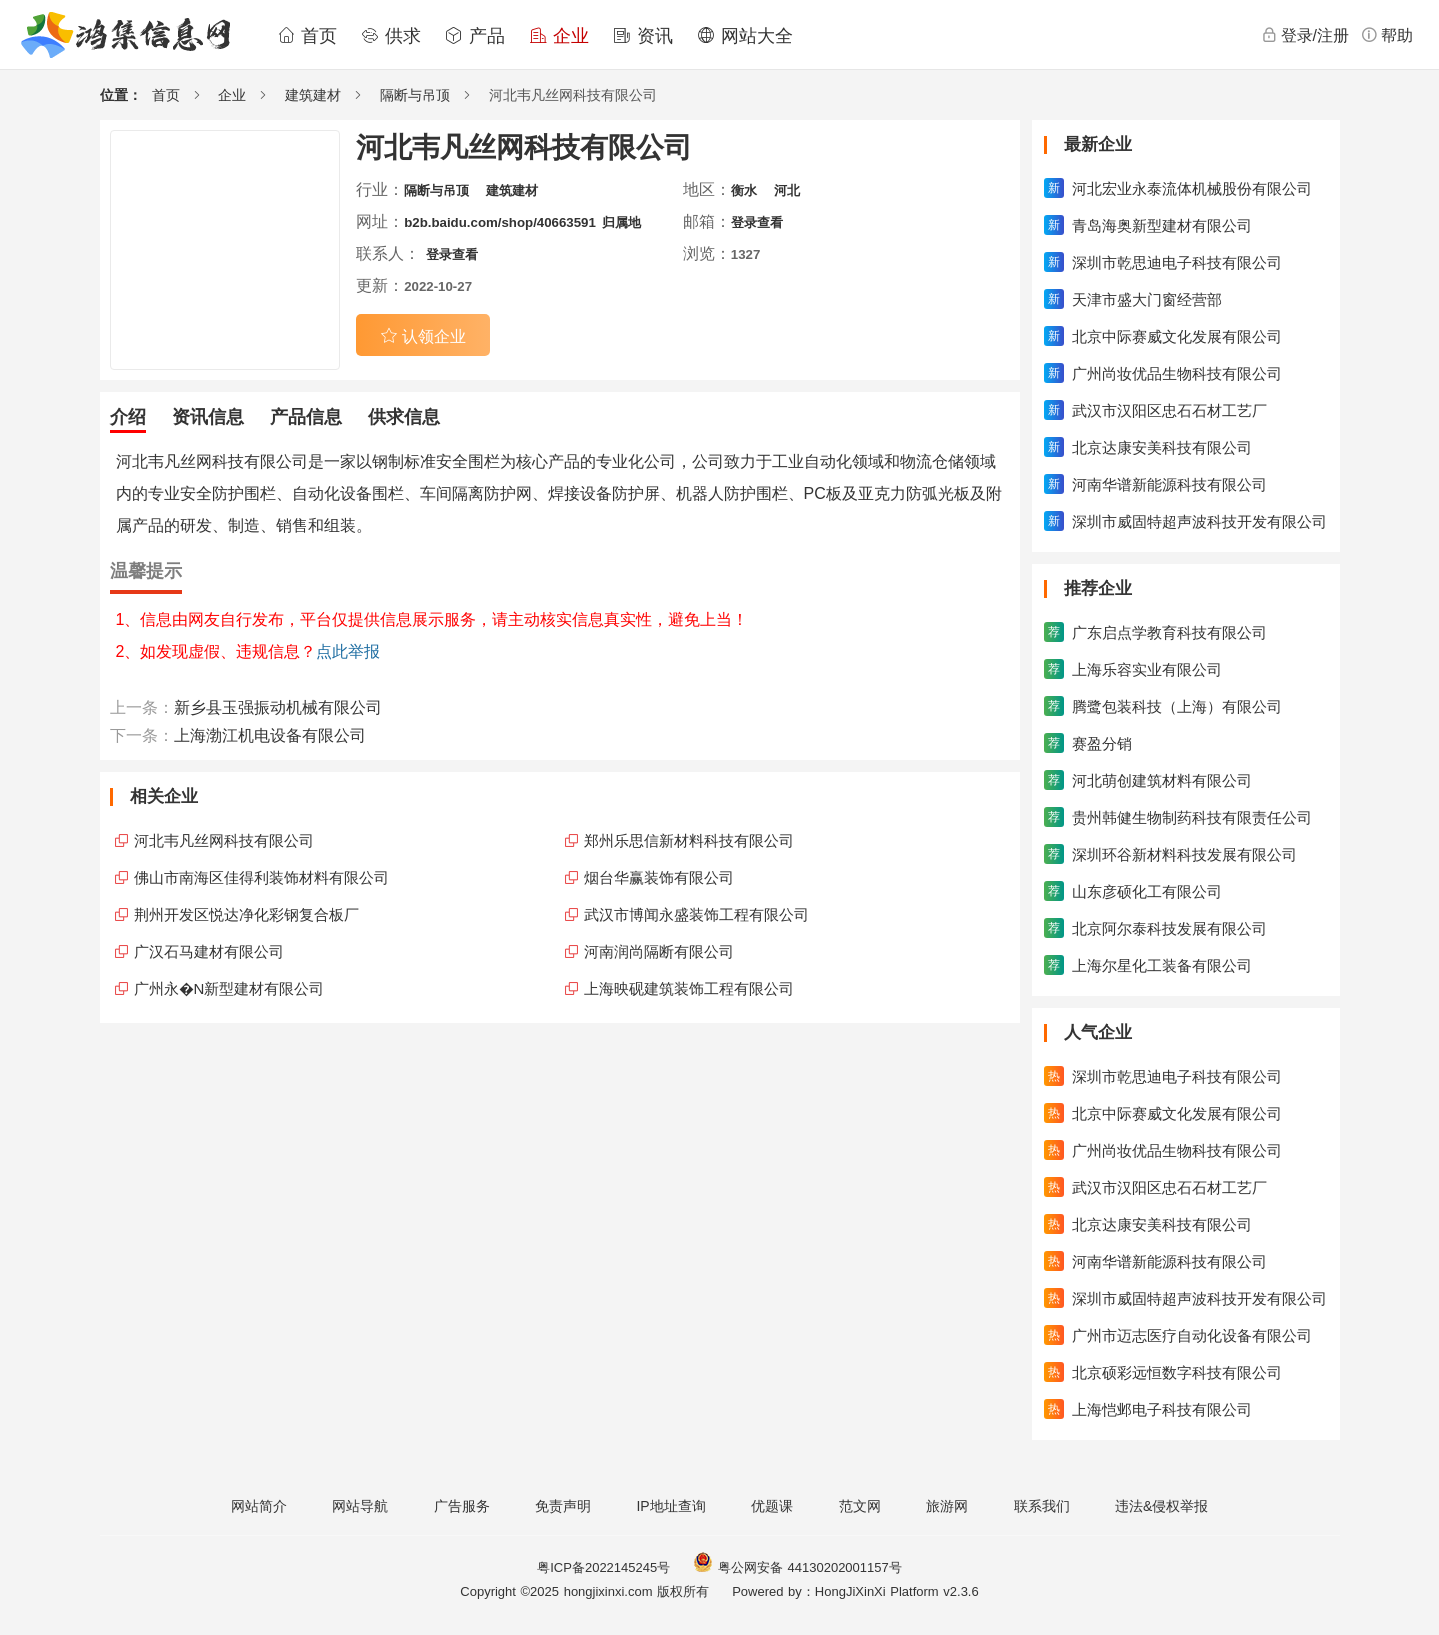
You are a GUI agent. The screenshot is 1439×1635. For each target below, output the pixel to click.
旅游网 (947, 1506)
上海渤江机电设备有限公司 (270, 735)
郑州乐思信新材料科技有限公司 (689, 840)
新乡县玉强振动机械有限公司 (278, 707)
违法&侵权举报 (1161, 1506)
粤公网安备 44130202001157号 (797, 1567)
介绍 (128, 417)
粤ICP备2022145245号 (603, 1567)
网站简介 (259, 1506)
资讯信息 (208, 417)
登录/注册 (1305, 35)
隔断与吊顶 (415, 95)
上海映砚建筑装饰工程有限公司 (689, 988)
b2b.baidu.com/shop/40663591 (500, 222)
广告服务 (462, 1506)
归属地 (621, 222)
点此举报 (348, 651)
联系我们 (1042, 1506)
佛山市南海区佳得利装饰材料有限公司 (261, 877)
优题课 (772, 1506)
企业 (559, 36)
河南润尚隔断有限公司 (659, 951)
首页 (307, 36)
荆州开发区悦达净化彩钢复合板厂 (246, 914)
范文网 (860, 1506)
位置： (121, 95)
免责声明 (563, 1506)
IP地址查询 (670, 1506)
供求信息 (404, 417)
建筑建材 (313, 95)
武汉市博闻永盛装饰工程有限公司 (696, 914)
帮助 (1387, 35)
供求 (391, 36)
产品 (475, 36)
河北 (787, 190)
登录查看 (757, 222)
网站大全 (745, 36)
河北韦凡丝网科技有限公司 (224, 840)
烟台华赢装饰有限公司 (659, 877)
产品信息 (306, 417)
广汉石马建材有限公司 (209, 951)
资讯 (643, 36)
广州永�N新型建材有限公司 (229, 988)
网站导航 (360, 1506)
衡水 (744, 190)
